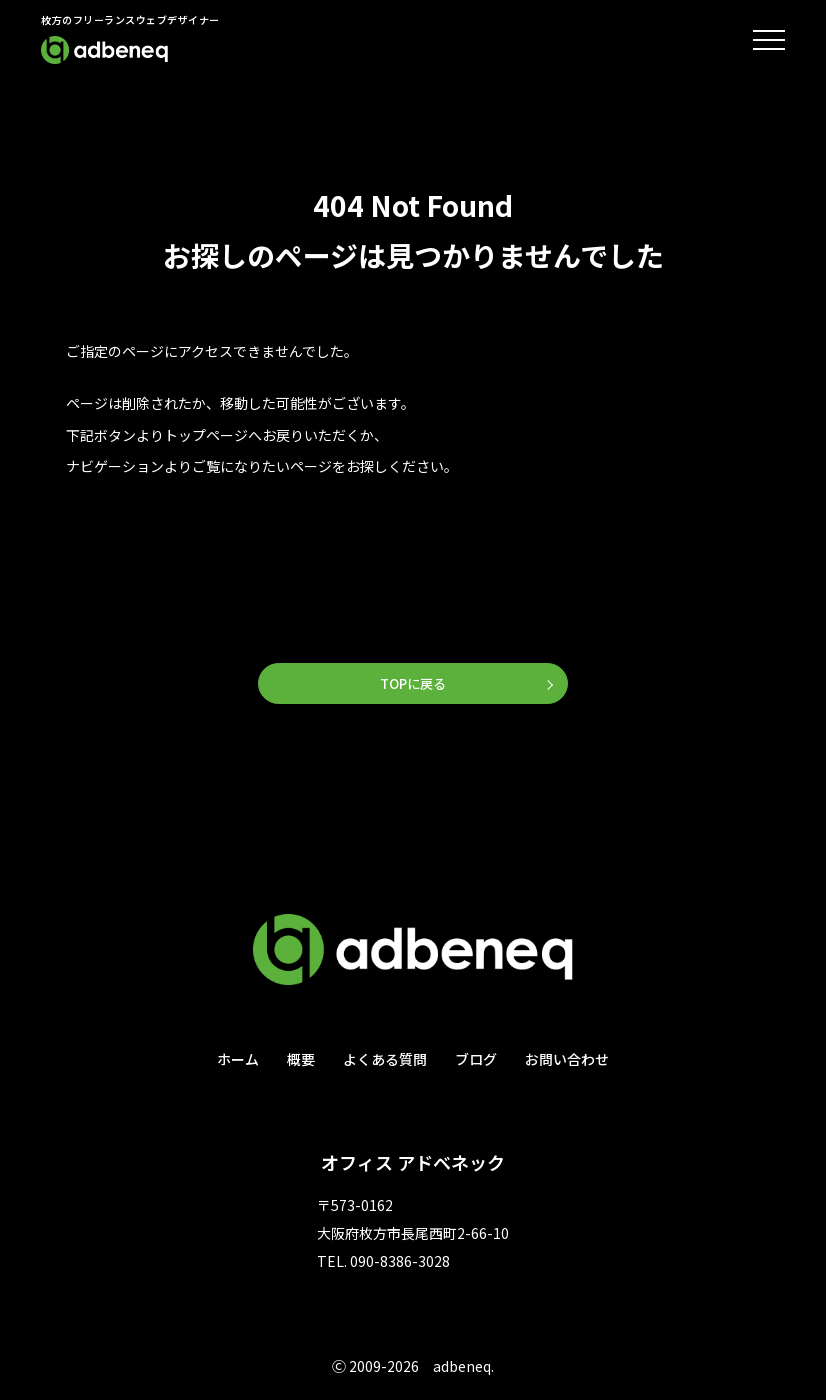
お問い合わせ (567, 1061)
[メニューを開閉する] (769, 40)
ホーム (238, 1061)
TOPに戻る (413, 684)
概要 (301, 1061)
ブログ (476, 1061)
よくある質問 (385, 1061)
